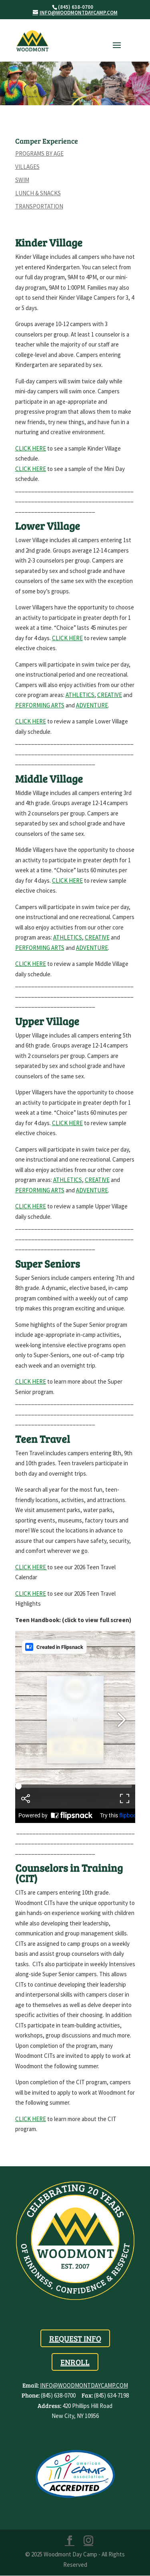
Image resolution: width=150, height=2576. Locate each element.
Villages (27, 166)
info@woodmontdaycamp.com (84, 2385)
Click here (67, 880)
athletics (67, 937)
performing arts (39, 947)
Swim (22, 180)
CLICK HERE (67, 638)
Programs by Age (39, 153)
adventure (92, 947)
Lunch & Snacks (38, 193)
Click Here (31, 1567)
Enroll (75, 2362)
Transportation (39, 206)
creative (97, 937)
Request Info (75, 2338)
